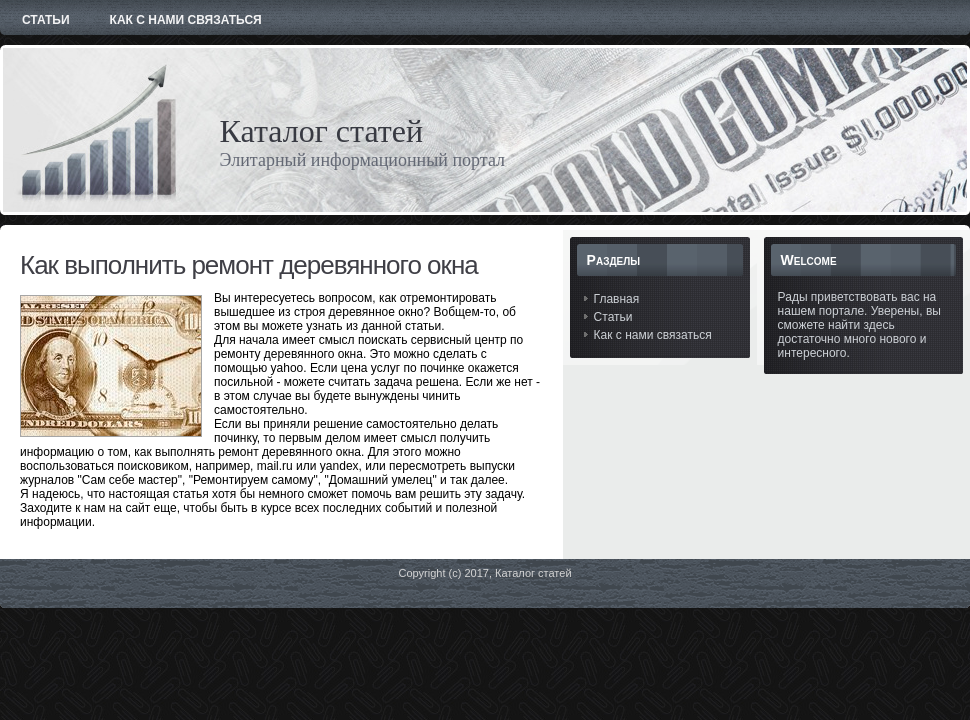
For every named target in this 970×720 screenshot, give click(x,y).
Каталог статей (322, 131)
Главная (617, 299)
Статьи (613, 317)
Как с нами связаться (653, 335)
